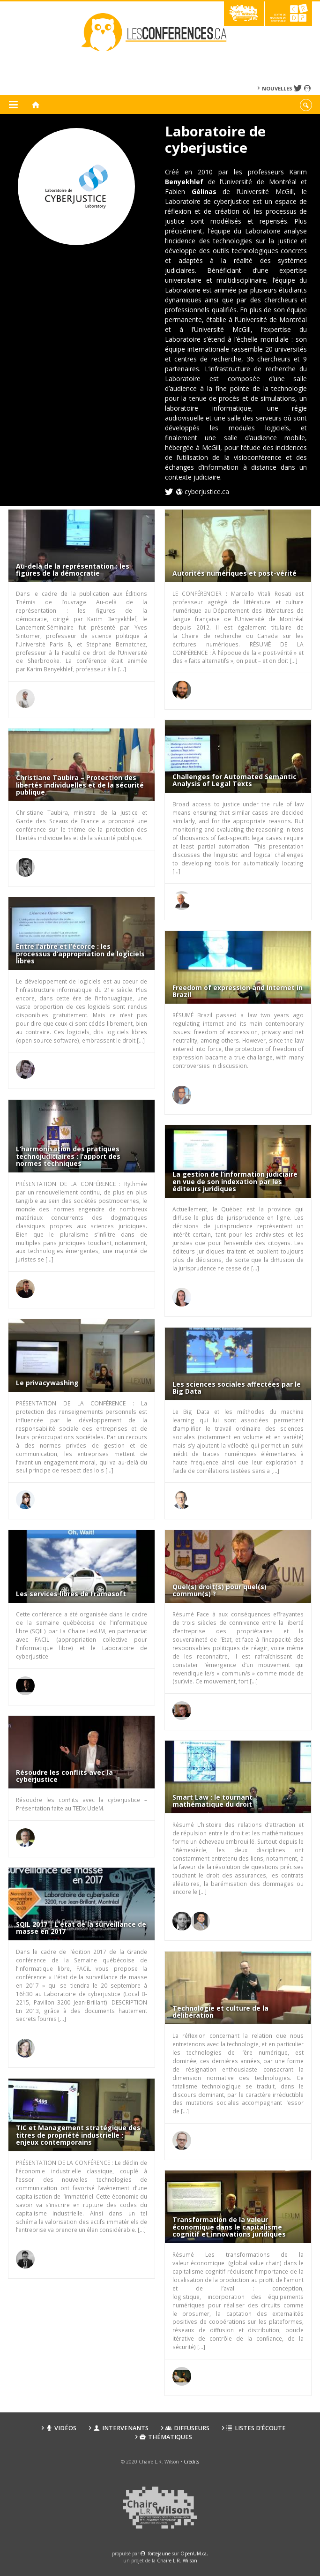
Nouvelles (277, 88)
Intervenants (120, 2428)
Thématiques (166, 2437)
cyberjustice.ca (207, 491)
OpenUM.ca (193, 2553)
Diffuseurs (187, 2428)
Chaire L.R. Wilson (177, 2560)
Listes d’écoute (256, 2428)
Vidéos (61, 2428)
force (159, 2553)
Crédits (191, 2461)
